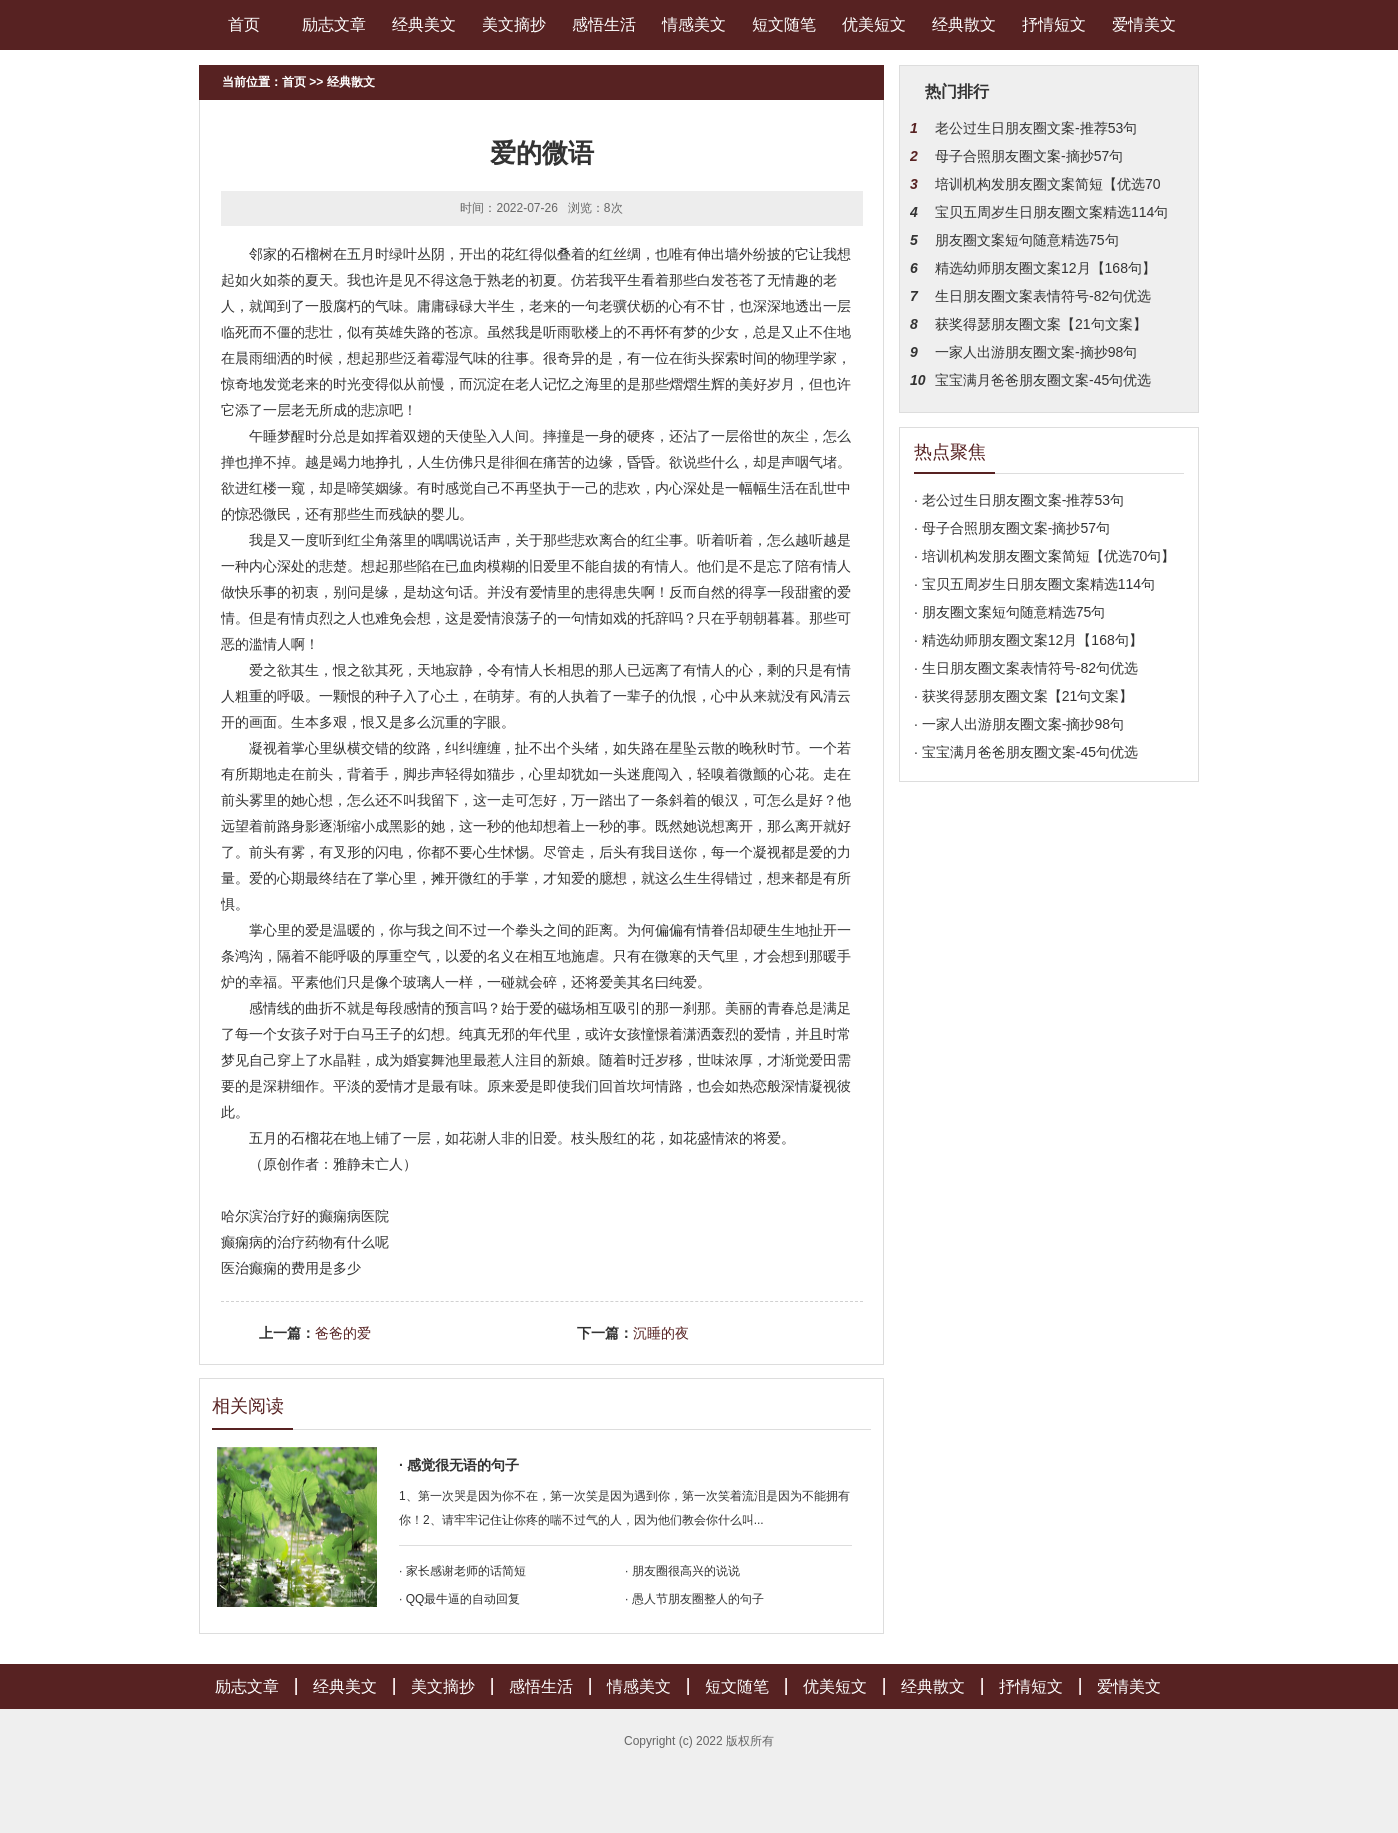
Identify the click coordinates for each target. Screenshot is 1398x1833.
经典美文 (424, 24)
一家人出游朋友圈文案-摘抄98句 (1036, 352)
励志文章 (334, 24)
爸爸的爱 (343, 1333)
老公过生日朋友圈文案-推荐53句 (1036, 128)
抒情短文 (1054, 24)
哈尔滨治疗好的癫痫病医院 (305, 1216)
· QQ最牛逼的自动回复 (459, 1599)
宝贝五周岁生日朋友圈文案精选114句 (1051, 212)
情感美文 (694, 24)
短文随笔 (784, 24)
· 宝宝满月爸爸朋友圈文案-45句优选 (1026, 752)
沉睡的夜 (661, 1333)
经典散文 (964, 24)
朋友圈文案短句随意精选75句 (1027, 240)
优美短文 (874, 24)
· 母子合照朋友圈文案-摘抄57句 (1012, 528)
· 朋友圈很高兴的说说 (682, 1571)
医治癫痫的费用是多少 (291, 1268)
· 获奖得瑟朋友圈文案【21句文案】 (1023, 696)
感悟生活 (604, 24)
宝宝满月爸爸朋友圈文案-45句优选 (1043, 380)
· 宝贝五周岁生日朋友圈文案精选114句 (1034, 584)
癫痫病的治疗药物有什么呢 (305, 1242)
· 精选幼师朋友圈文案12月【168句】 (1028, 640)
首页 (244, 24)
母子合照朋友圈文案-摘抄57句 (1029, 156)
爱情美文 (1144, 24)
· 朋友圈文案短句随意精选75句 (1009, 612)
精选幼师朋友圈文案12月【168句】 (1045, 268)
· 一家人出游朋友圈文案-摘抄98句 (1019, 724)
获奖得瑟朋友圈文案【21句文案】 (1041, 324)
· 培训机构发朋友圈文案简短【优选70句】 (1044, 556)
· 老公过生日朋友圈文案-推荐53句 (1019, 500)
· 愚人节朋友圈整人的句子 (694, 1599)
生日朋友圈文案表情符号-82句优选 (1043, 296)
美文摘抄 (514, 24)
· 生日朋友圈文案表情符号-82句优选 (1026, 668)
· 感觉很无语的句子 (459, 1465)
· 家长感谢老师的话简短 (462, 1571)
